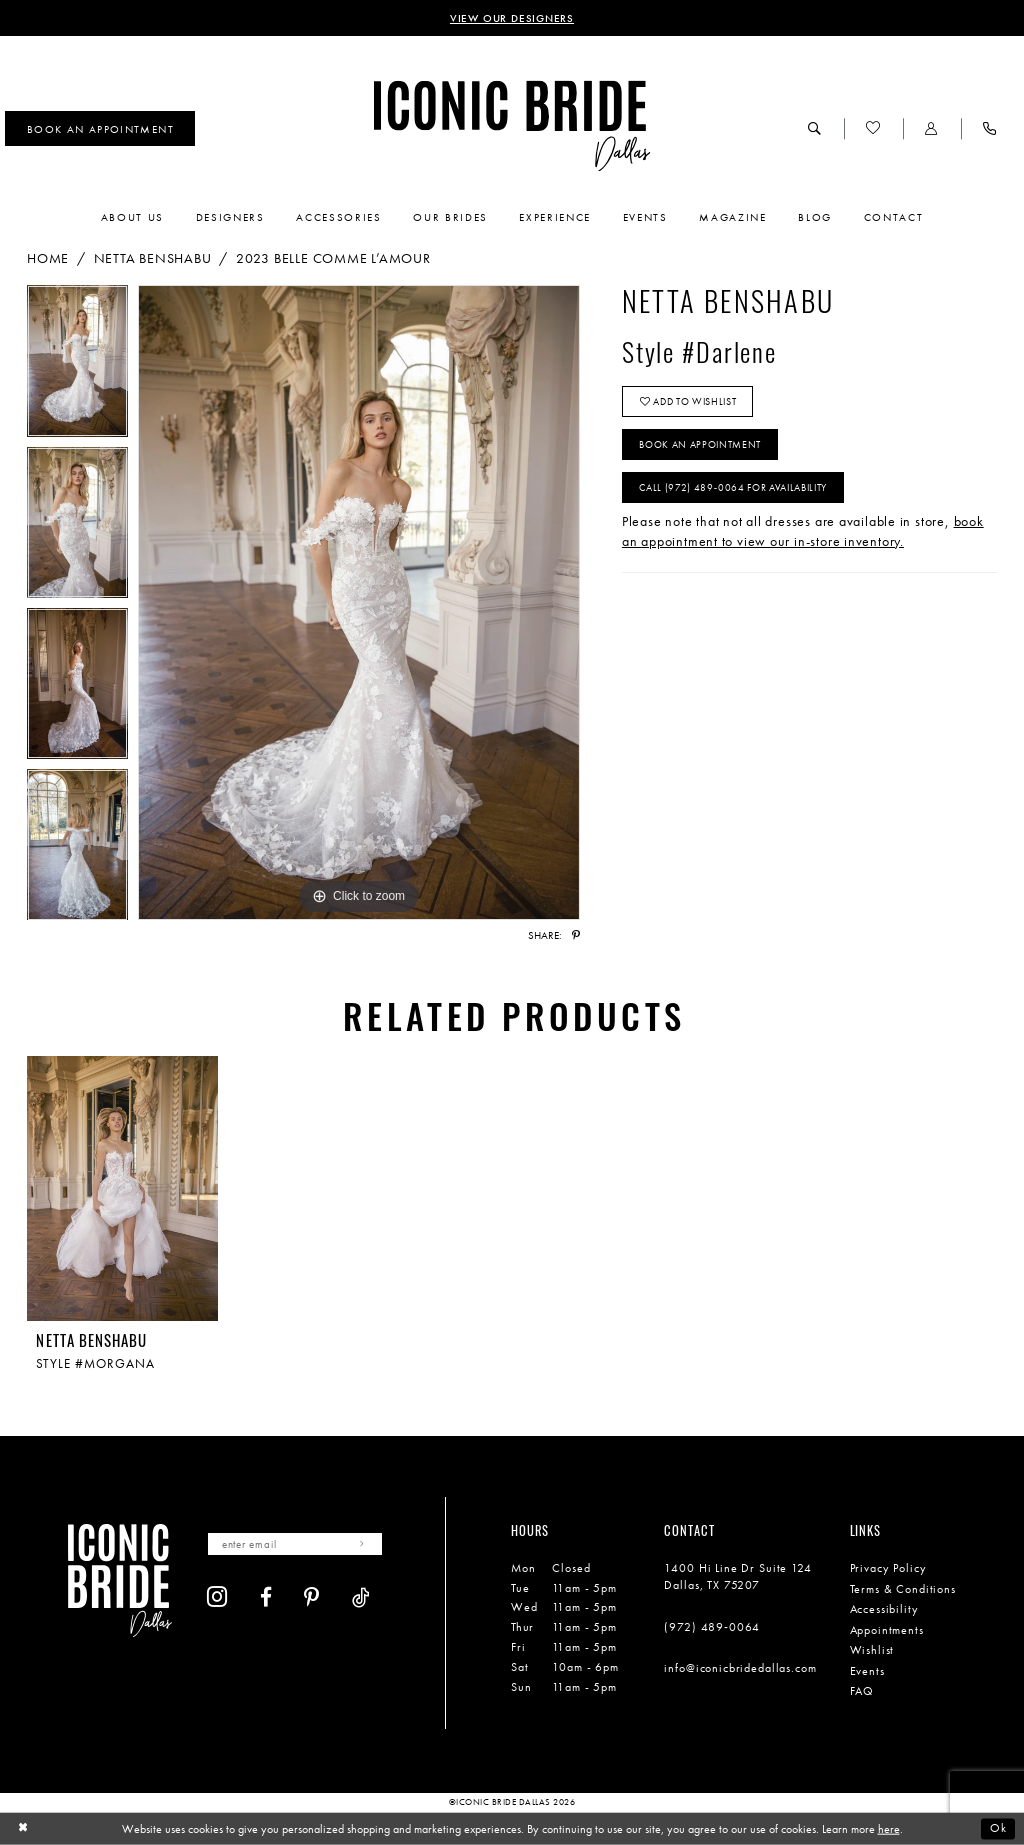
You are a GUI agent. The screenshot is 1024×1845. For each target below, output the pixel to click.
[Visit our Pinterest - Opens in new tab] (312, 1597)
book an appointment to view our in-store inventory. (803, 532)
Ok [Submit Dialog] (998, 1828)
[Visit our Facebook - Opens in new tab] (266, 1597)
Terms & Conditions (903, 1589)
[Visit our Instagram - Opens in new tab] (217, 1597)
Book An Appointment (700, 444)
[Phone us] (990, 128)
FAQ (862, 1691)
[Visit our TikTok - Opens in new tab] (361, 1597)
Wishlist (872, 1650)
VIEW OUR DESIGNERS (512, 18)
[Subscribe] (363, 1544)
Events (867, 1671)
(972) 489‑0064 (712, 1627)
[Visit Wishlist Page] (873, 128)
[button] (932, 128)
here (889, 1829)
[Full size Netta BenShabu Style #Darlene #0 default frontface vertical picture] (359, 603)
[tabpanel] (77, 365)
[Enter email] (295, 1544)
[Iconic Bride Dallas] (512, 126)
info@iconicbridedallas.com (740, 1668)
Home (48, 258)
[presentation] (122, 1188)
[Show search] (815, 128)
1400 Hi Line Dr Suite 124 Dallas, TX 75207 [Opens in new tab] (737, 1576)
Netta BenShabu (153, 258)
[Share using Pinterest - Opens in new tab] (576, 935)
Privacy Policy (888, 1568)
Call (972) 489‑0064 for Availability (733, 487)
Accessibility (884, 1609)
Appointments (887, 1630)
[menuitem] (100, 129)
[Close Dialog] (22, 1829)
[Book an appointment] (100, 129)
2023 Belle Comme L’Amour (333, 258)
